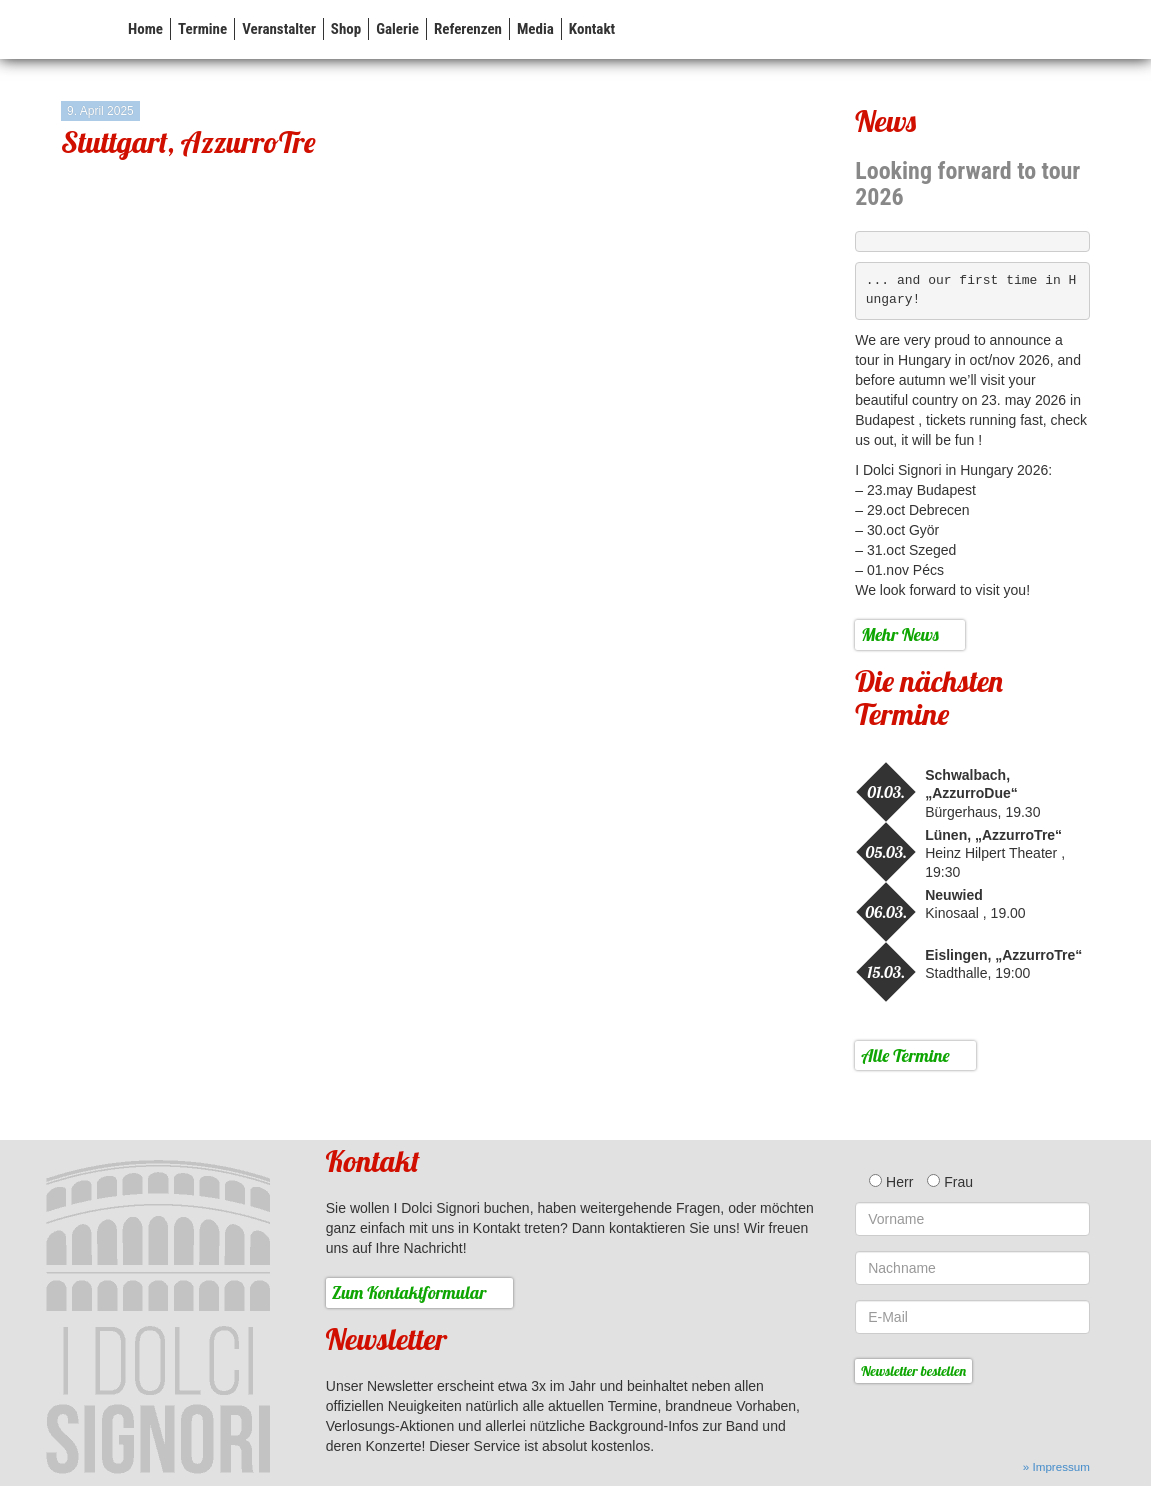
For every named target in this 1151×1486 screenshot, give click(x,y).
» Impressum (1056, 1466)
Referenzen (468, 29)
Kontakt (592, 29)
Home (145, 29)
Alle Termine (905, 1055)
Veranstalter (279, 29)
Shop (346, 29)
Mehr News (899, 634)
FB (1080, 28)
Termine (202, 29)
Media (535, 29)
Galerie (397, 29)
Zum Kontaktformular (409, 1292)
